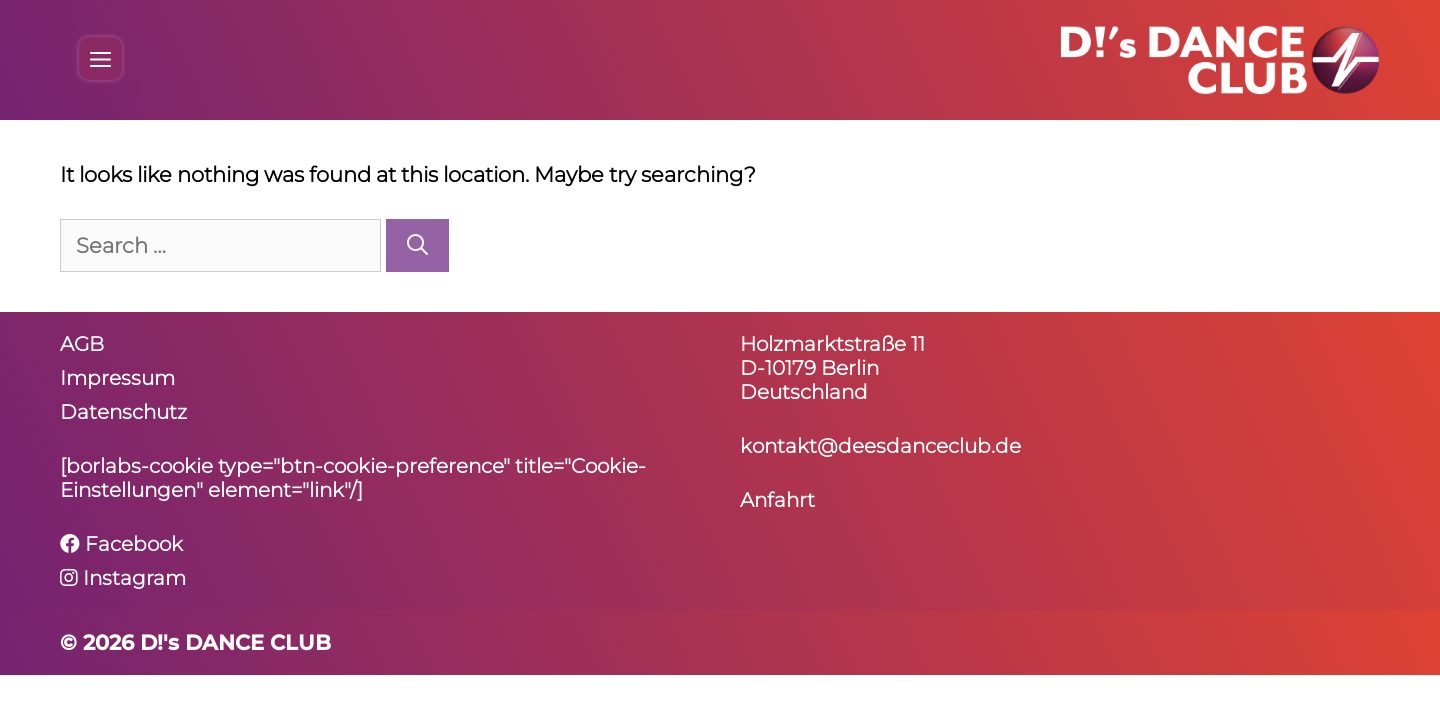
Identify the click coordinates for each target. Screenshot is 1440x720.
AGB (82, 344)
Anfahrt (777, 500)
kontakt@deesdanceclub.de (880, 446)
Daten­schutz (123, 412)
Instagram (123, 578)
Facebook (121, 544)
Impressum (117, 378)
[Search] (417, 246)
